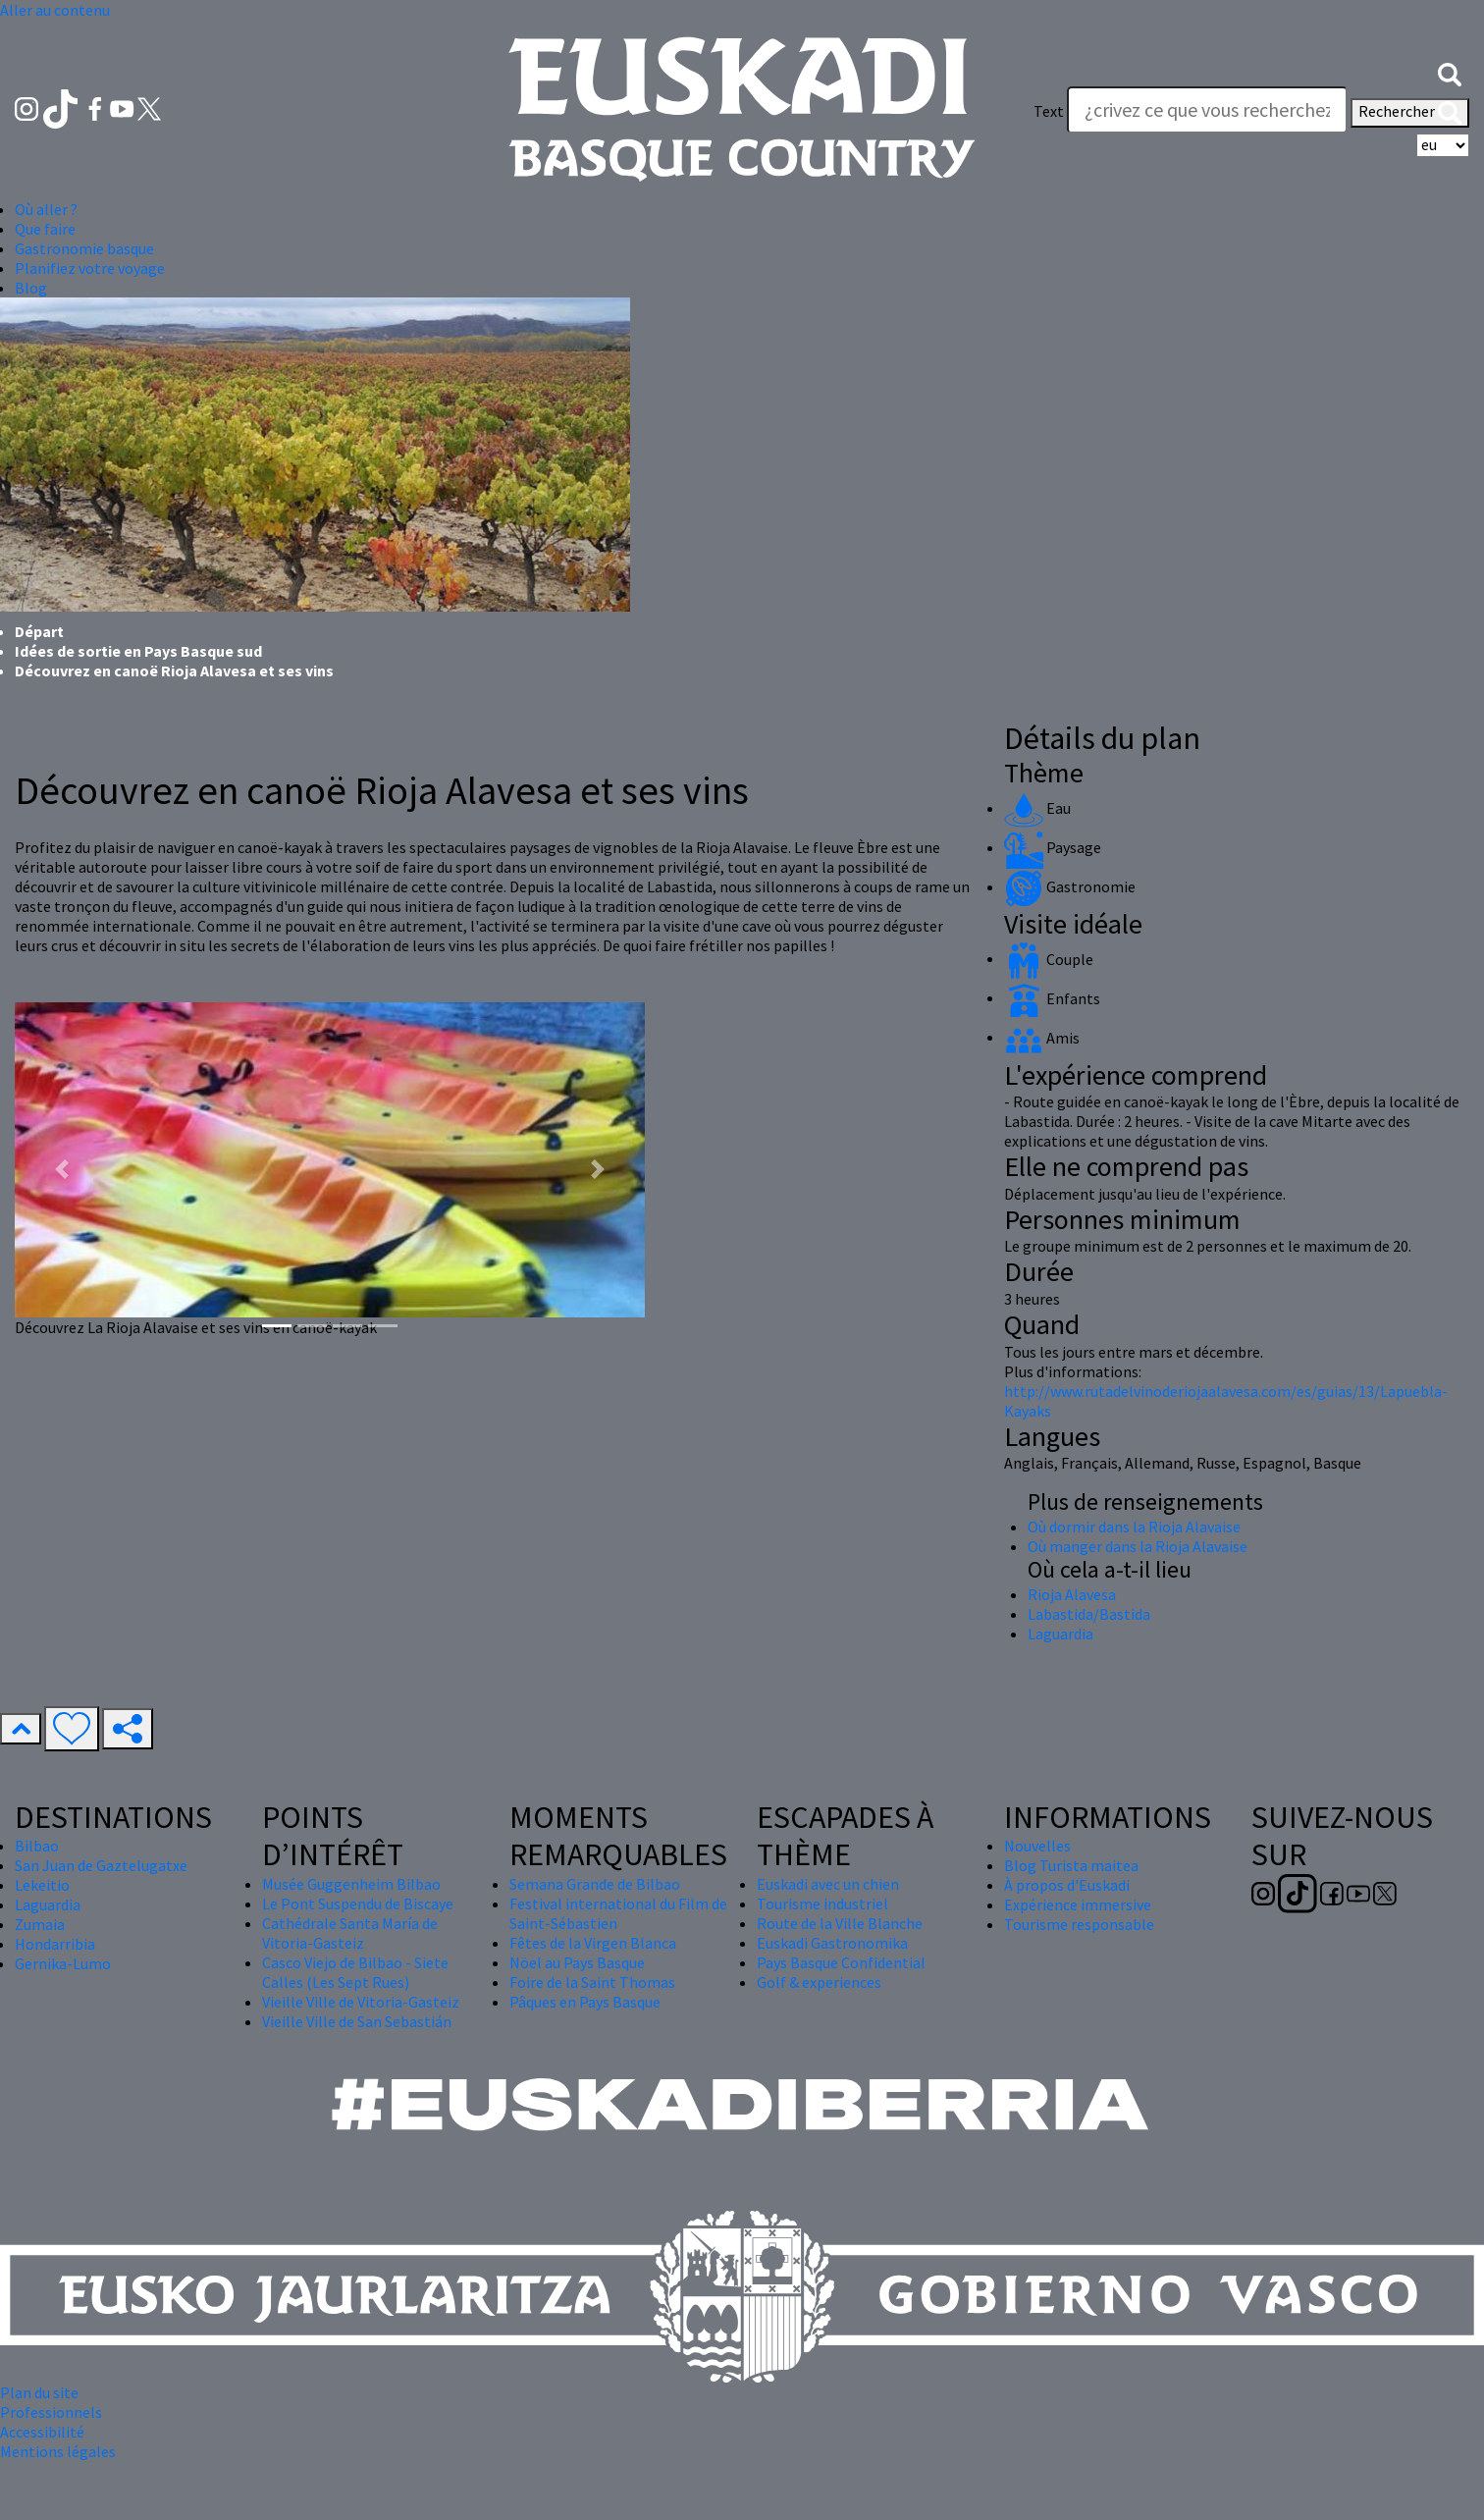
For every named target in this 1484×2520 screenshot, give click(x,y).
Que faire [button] (45, 229)
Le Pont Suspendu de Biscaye (357, 1903)
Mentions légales (58, 2451)
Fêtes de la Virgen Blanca (592, 1943)
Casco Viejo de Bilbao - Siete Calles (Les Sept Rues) (355, 1972)
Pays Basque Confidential (841, 1962)
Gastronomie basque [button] (84, 248)
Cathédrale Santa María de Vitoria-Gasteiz (350, 1933)
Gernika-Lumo (63, 1963)
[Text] (1207, 110)
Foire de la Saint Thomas (592, 1982)
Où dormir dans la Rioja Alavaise (1134, 1526)
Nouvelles (1037, 1845)
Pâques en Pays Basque (585, 2001)
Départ (39, 631)
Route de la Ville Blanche (840, 1923)
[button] (1449, 71)
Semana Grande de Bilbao (594, 1884)
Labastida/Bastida (1089, 1614)
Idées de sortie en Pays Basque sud (138, 651)
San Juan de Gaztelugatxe (101, 1865)
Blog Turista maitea (1071, 1865)
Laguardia (1060, 1633)
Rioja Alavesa (1072, 1594)
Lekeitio (42, 1885)
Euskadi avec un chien (828, 1884)
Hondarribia (55, 1944)
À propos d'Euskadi (1067, 1885)
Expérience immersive (1077, 1904)
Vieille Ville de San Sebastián (356, 2021)
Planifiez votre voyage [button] (90, 268)
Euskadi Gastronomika (832, 1943)
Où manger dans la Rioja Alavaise (1137, 1546)
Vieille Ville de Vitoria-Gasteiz (360, 2001)
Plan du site (39, 2392)
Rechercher (1409, 113)
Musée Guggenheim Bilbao (351, 1884)
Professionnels (51, 2412)
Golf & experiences (819, 1982)
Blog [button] (31, 287)
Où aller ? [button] (46, 209)
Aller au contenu (55, 10)
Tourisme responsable (1079, 1924)
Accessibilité (42, 2431)
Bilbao (37, 1845)
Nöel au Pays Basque (577, 1962)
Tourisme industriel (822, 1903)
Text (1049, 111)
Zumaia (40, 1924)
